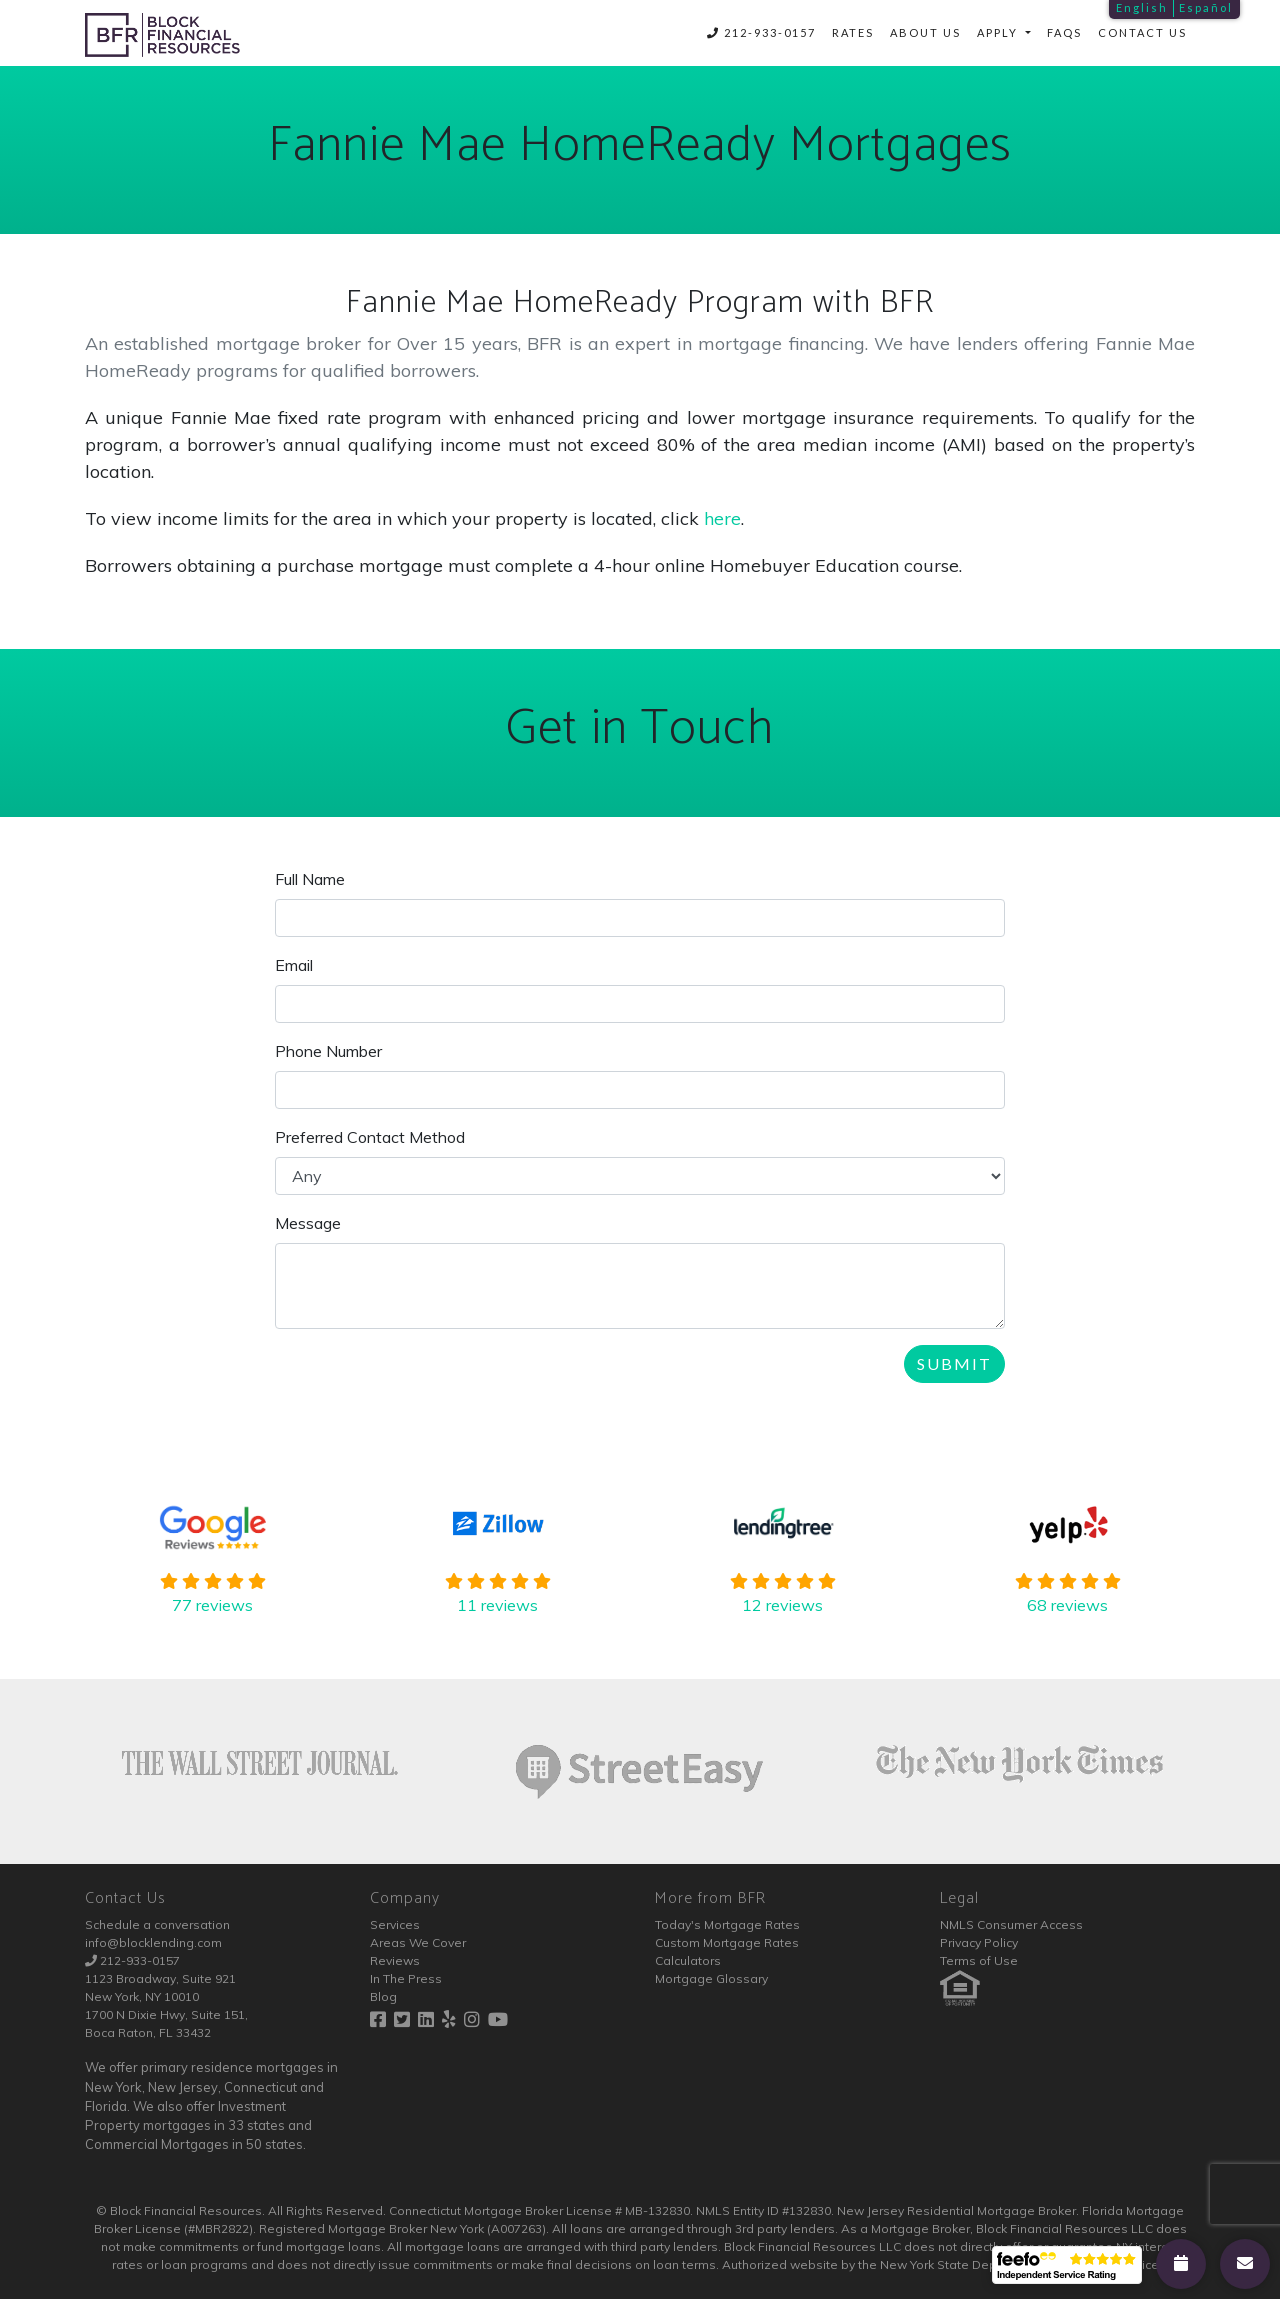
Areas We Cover (418, 1942)
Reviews (395, 1960)
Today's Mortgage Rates (727, 1924)
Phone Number (328, 1051)
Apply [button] (999, 32)
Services (395, 1924)
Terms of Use (979, 1960)
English (1142, 7)
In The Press (406, 1978)
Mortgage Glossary (711, 1978)
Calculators (688, 1960)
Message (308, 1223)
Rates (853, 32)
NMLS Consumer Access (1011, 1924)
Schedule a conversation (157, 1924)
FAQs (1064, 32)
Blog (383, 1996)
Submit (954, 1363)
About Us (925, 32)
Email (294, 965)
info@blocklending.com (153, 1942)
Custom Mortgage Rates (727, 1942)
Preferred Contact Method (370, 1137)
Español (1206, 7)
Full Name (310, 879)
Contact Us (1142, 32)
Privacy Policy (979, 1942)
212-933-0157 (761, 32)
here (722, 518)
